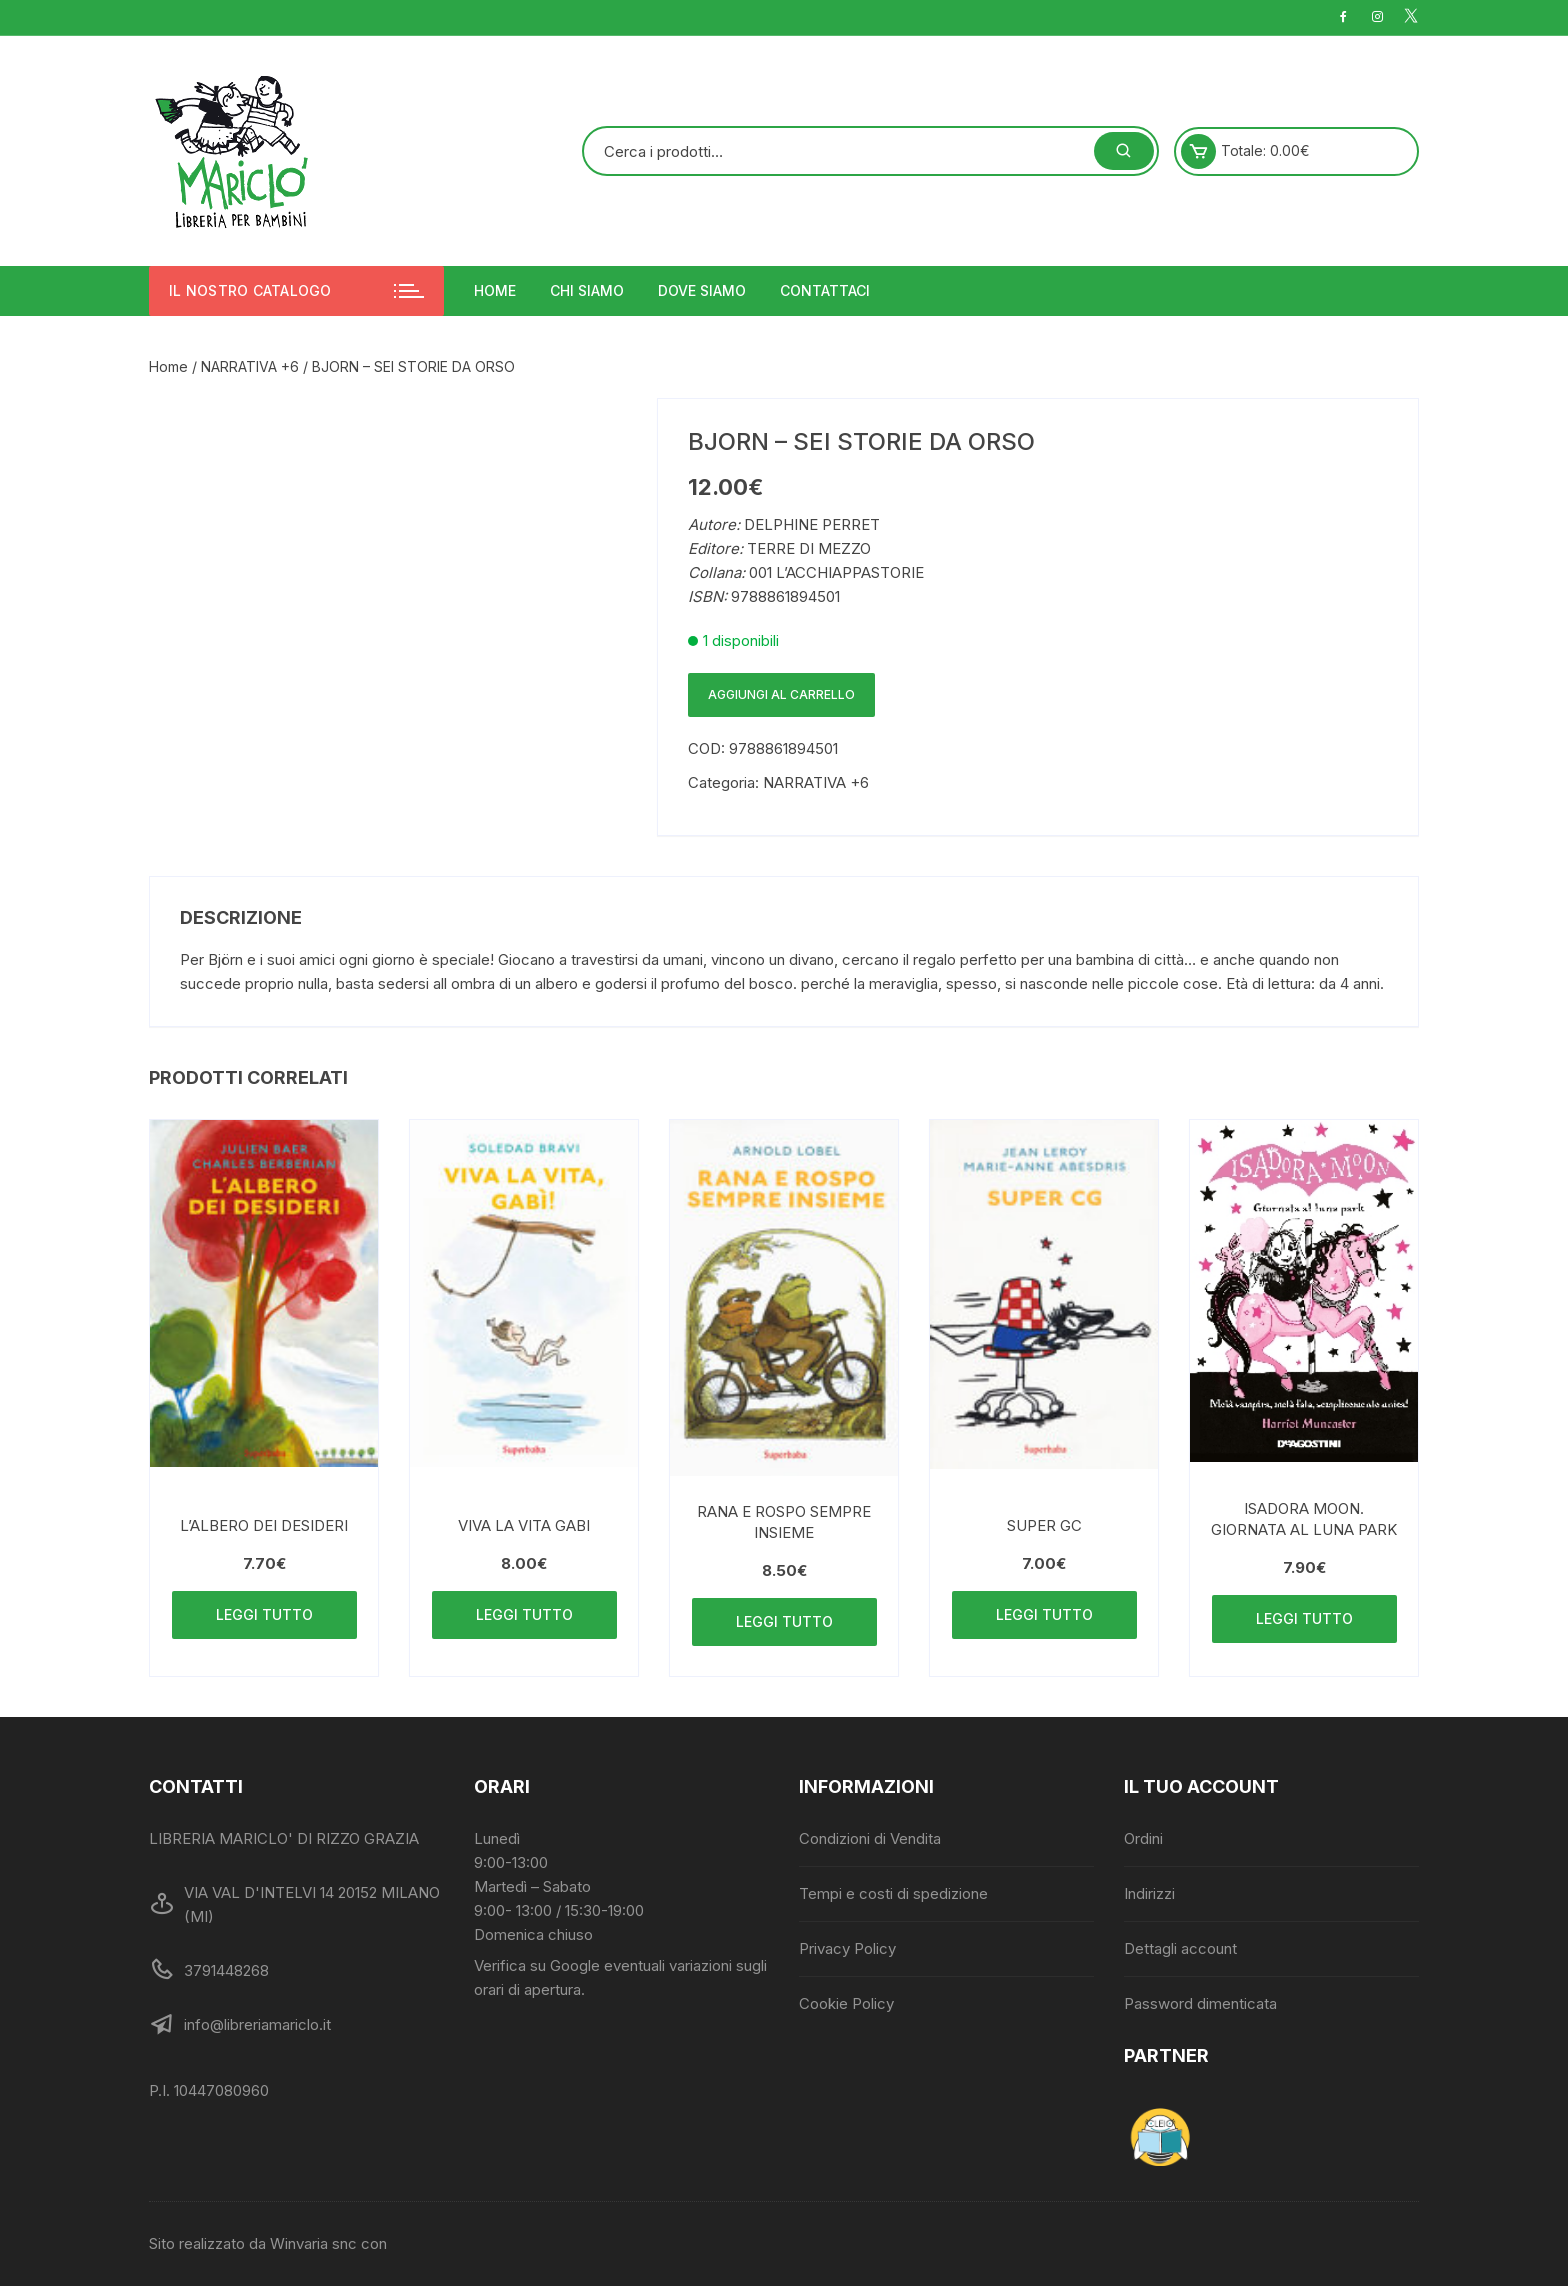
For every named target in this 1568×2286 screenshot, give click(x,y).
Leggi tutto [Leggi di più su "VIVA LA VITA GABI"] (524, 1614)
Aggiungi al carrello (781, 694)
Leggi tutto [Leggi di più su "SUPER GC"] (1044, 1614)
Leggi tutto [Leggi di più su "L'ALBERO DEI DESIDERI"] (264, 1614)
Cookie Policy (846, 2003)
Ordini (1143, 1838)
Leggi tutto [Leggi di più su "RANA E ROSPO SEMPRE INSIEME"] (784, 1621)
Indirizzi (1149, 1893)
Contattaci (825, 290)
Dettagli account (1180, 1948)
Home (495, 290)
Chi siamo (587, 290)
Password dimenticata (1200, 2003)
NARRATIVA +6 (250, 366)
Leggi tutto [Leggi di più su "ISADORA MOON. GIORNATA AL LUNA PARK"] (1304, 1618)
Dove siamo (702, 290)
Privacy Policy (847, 1948)
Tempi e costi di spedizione (893, 1893)
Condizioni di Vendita (870, 1838)
